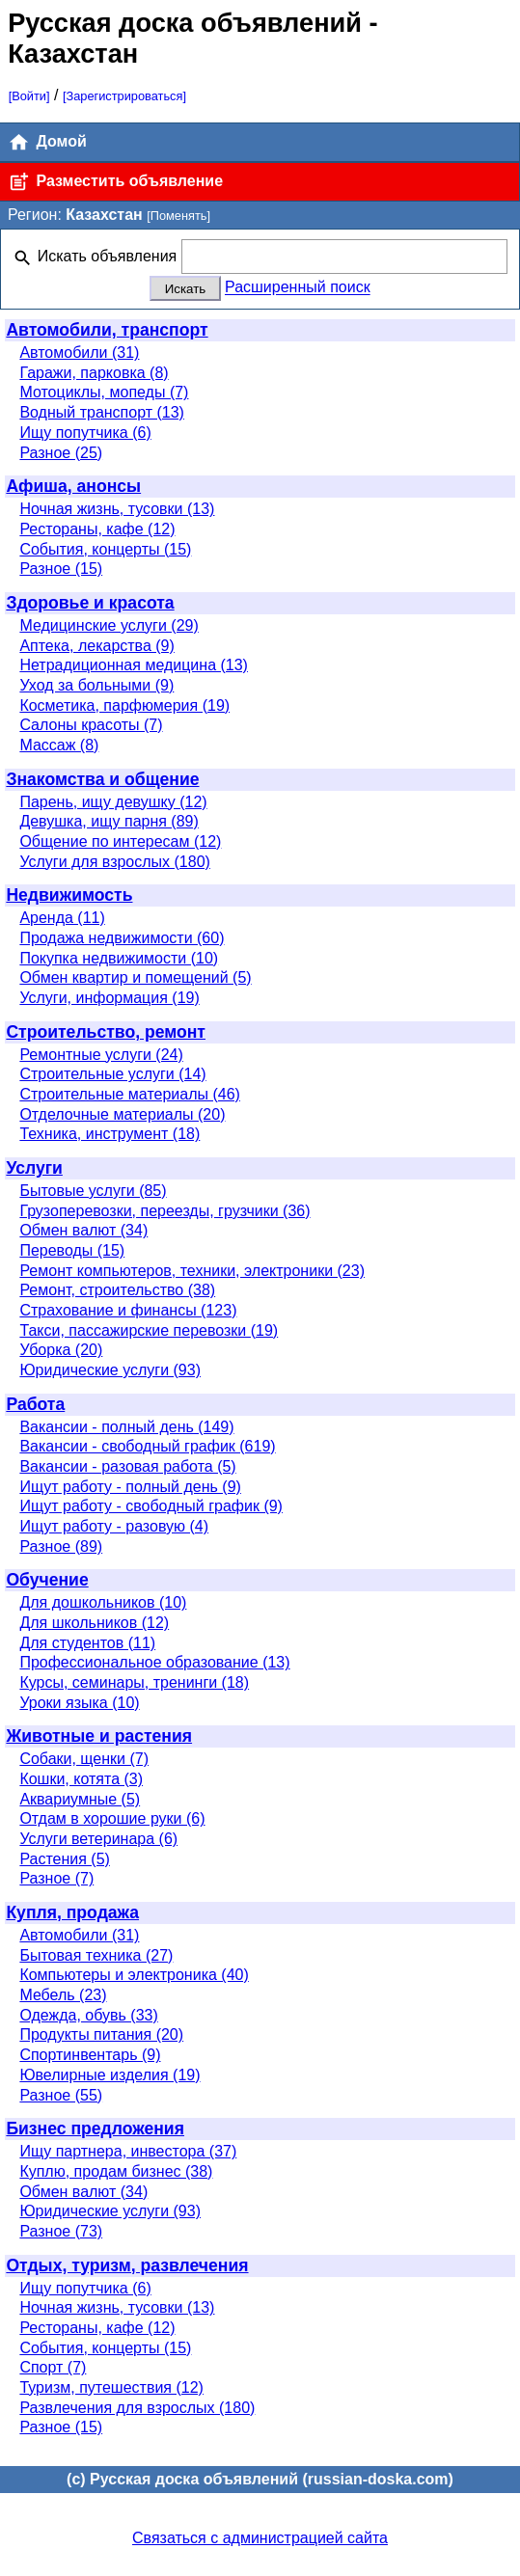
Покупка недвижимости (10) (118, 958)
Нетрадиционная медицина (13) (133, 665)
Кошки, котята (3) (81, 1779)
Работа (35, 1404)
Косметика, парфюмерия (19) (124, 705)
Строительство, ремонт (105, 1032)
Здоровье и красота (90, 602)
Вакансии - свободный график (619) (147, 1446)
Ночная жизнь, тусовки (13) (116, 509)
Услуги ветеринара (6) (98, 1838)
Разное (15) (60, 568)
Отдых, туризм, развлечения (127, 2265)
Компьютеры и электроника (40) (133, 1974)
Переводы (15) (71, 1250)
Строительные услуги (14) (112, 1074)
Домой (47, 142)
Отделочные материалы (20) (122, 1114)
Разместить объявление (115, 182)
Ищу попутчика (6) (85, 432)
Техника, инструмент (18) (109, 1133)
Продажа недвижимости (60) (121, 938)
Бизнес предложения (95, 2128)
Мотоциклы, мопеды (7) (103, 392)
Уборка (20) (60, 1350)
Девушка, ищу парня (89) (108, 821)
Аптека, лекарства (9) (96, 645)
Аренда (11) (61, 917)
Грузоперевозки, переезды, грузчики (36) (164, 1211)
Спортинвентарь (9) (89, 2055)
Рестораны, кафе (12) (97, 529)
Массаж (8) (58, 745)
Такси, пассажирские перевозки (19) (148, 1330)
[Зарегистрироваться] (124, 96)
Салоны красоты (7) (90, 725)
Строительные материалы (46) (129, 1094)
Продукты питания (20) (101, 2034)
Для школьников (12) (94, 1622)
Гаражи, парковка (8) (93, 373)
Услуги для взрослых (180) (114, 862)
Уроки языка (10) (79, 1703)
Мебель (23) (62, 1995)
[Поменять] (178, 215)
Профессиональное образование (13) (154, 1662)
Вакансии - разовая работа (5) (127, 1466)
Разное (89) (60, 1546)
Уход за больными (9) (96, 685)
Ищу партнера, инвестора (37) (127, 2151)
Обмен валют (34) (83, 1230)
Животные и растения (99, 1736)
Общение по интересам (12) (120, 841)
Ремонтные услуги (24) (100, 1054)
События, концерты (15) (105, 549)
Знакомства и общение (102, 779)
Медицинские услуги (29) (108, 625)
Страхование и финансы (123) (127, 1310)
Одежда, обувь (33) (88, 2015)
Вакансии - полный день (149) (126, 1427)
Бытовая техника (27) (96, 1955)
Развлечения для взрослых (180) (137, 2408)
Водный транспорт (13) (101, 412)
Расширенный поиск (297, 288)
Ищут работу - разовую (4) (113, 1526)
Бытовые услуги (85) (92, 1190)
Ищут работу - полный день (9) (130, 1486)
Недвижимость (69, 895)
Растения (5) (64, 1859)
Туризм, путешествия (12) (111, 2387)
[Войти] (29, 96)
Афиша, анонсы (73, 486)
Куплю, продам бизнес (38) (115, 2171)
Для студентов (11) (87, 1643)
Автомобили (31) (79, 352)
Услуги (34, 1168)
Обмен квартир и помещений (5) (135, 977)
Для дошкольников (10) (102, 1602)
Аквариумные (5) (79, 1799)
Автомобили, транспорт (106, 329)
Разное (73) (60, 2231)
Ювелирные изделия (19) (109, 2075)
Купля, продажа (72, 1912)
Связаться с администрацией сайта (260, 2538)
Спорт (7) (52, 2367)
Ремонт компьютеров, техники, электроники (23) (192, 1270)
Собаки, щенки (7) (84, 1758)
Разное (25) (60, 453)
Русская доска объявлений (185, 23)
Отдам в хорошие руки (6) (112, 1818)
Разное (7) (56, 1878)
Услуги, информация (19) (109, 998)
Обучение (47, 1579)
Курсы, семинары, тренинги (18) (134, 1682)
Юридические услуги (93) (110, 1370)
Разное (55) (60, 2095)
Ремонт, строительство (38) (117, 1290)
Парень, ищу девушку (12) (112, 802)
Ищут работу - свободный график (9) (151, 1506)
